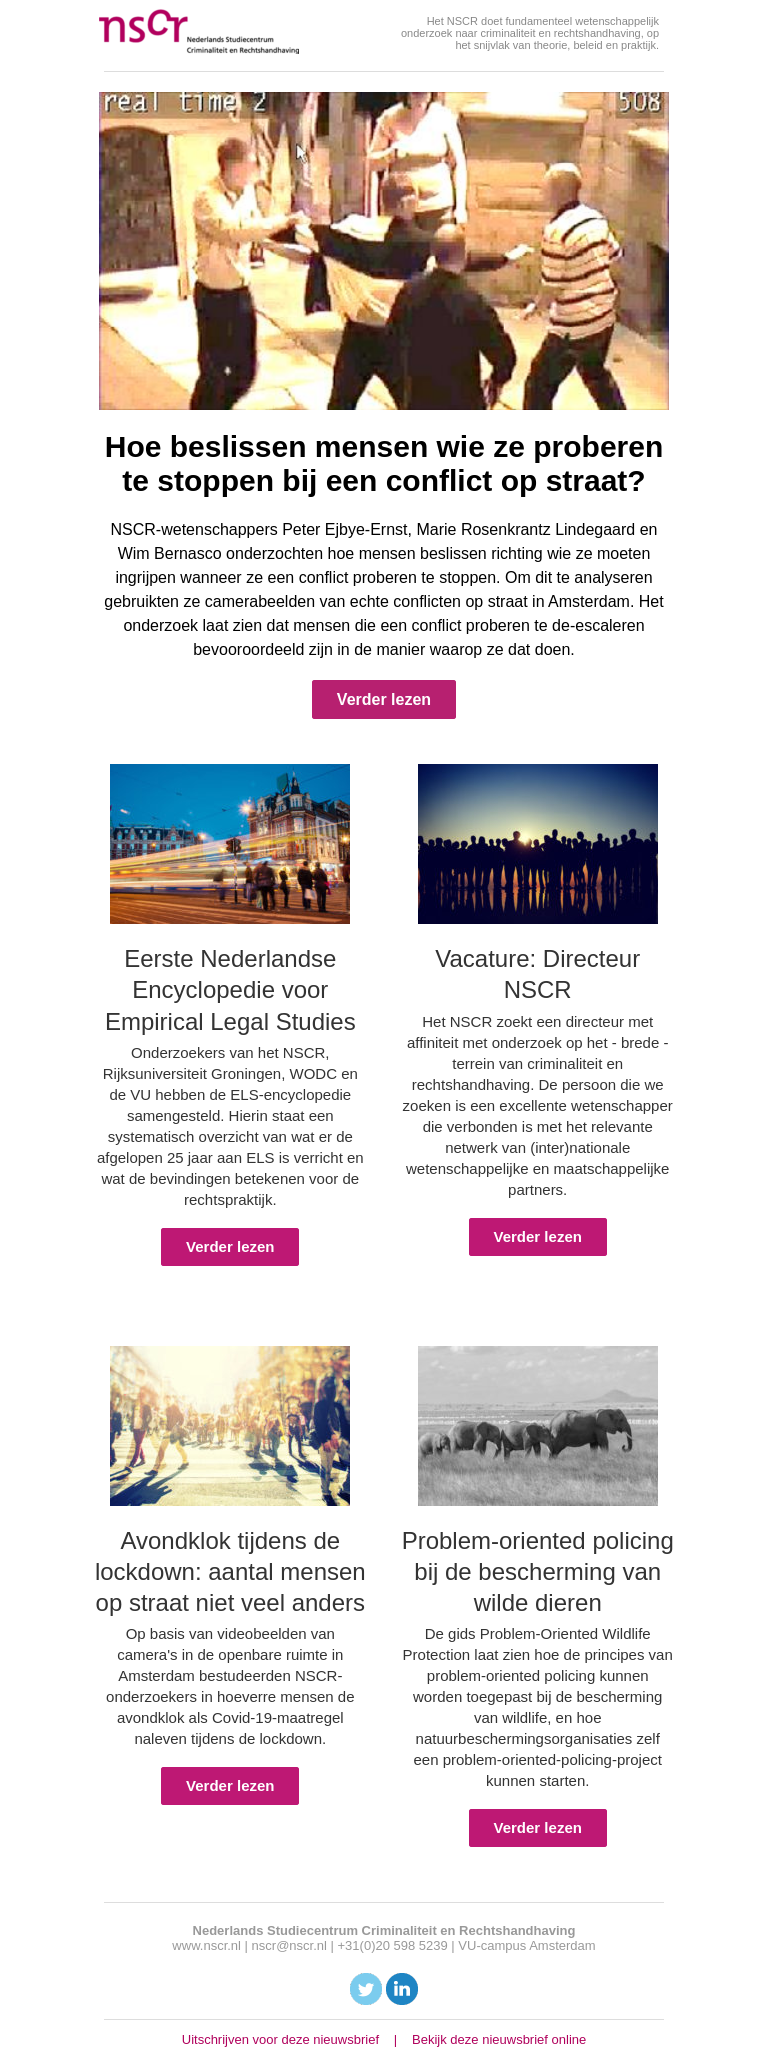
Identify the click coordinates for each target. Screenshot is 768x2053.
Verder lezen (384, 699)
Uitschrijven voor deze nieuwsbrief (280, 2039)
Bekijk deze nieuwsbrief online (499, 2039)
